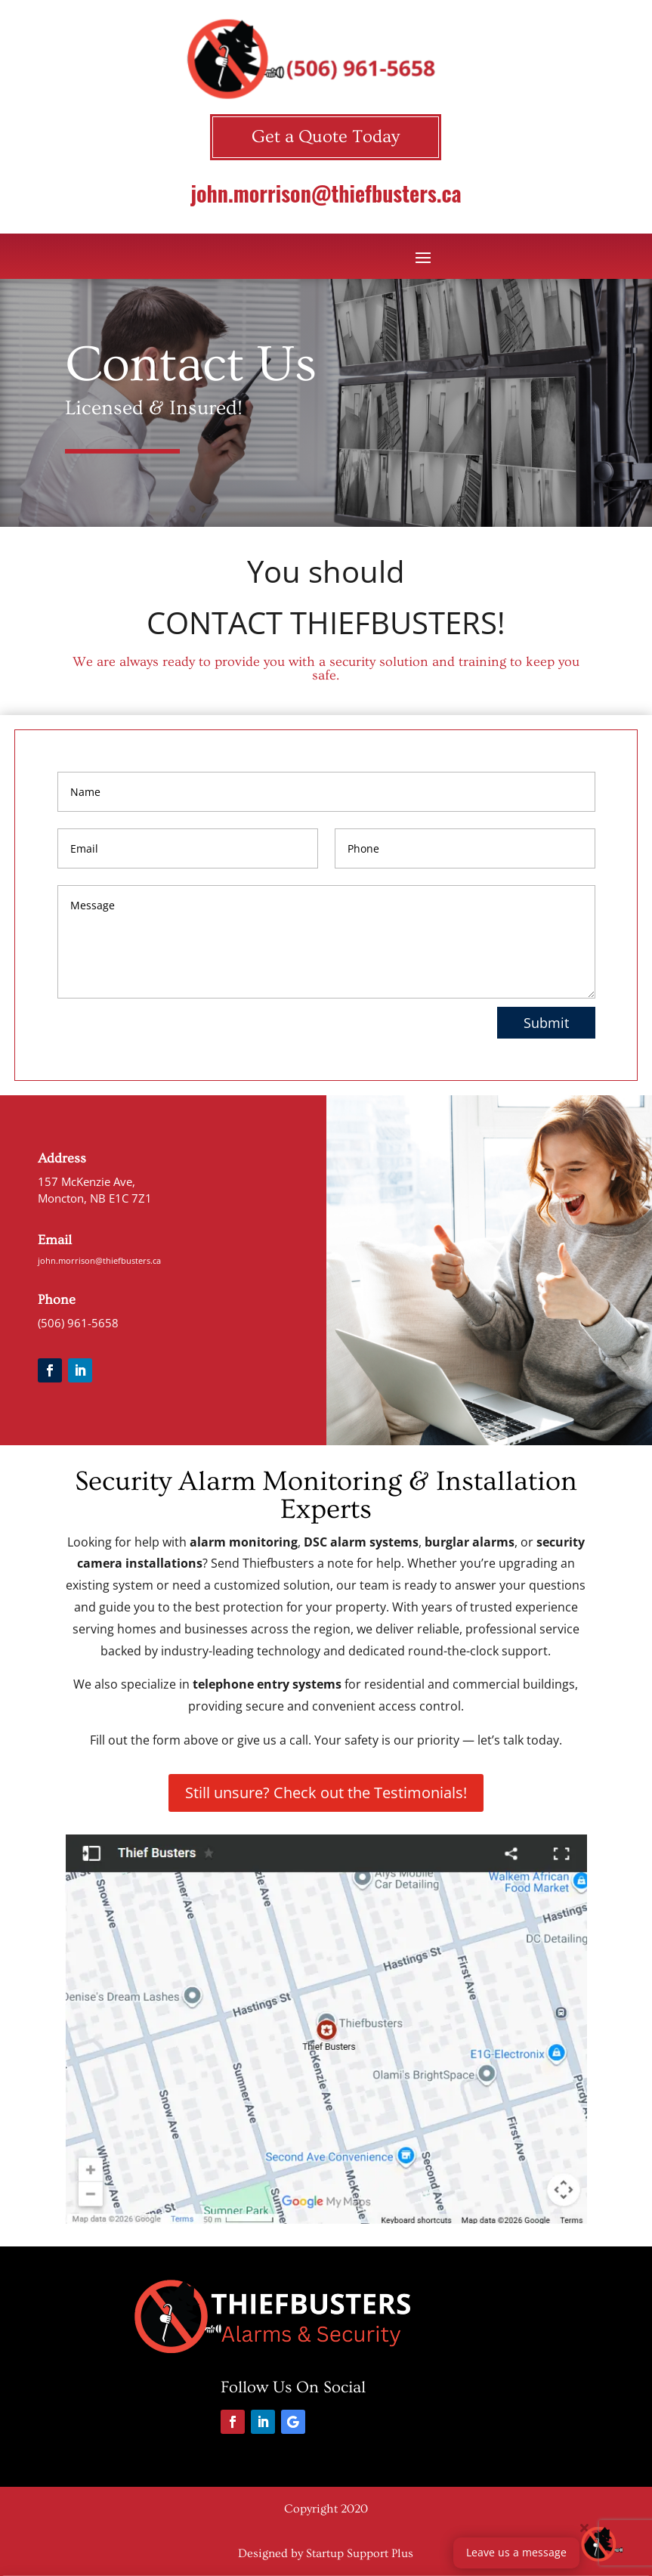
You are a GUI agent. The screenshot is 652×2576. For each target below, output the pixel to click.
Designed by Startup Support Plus (325, 2553)
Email (55, 1240)
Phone (57, 1300)
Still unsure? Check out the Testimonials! (326, 1792)
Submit (546, 1023)
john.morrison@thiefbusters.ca (325, 193)
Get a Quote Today (326, 136)
